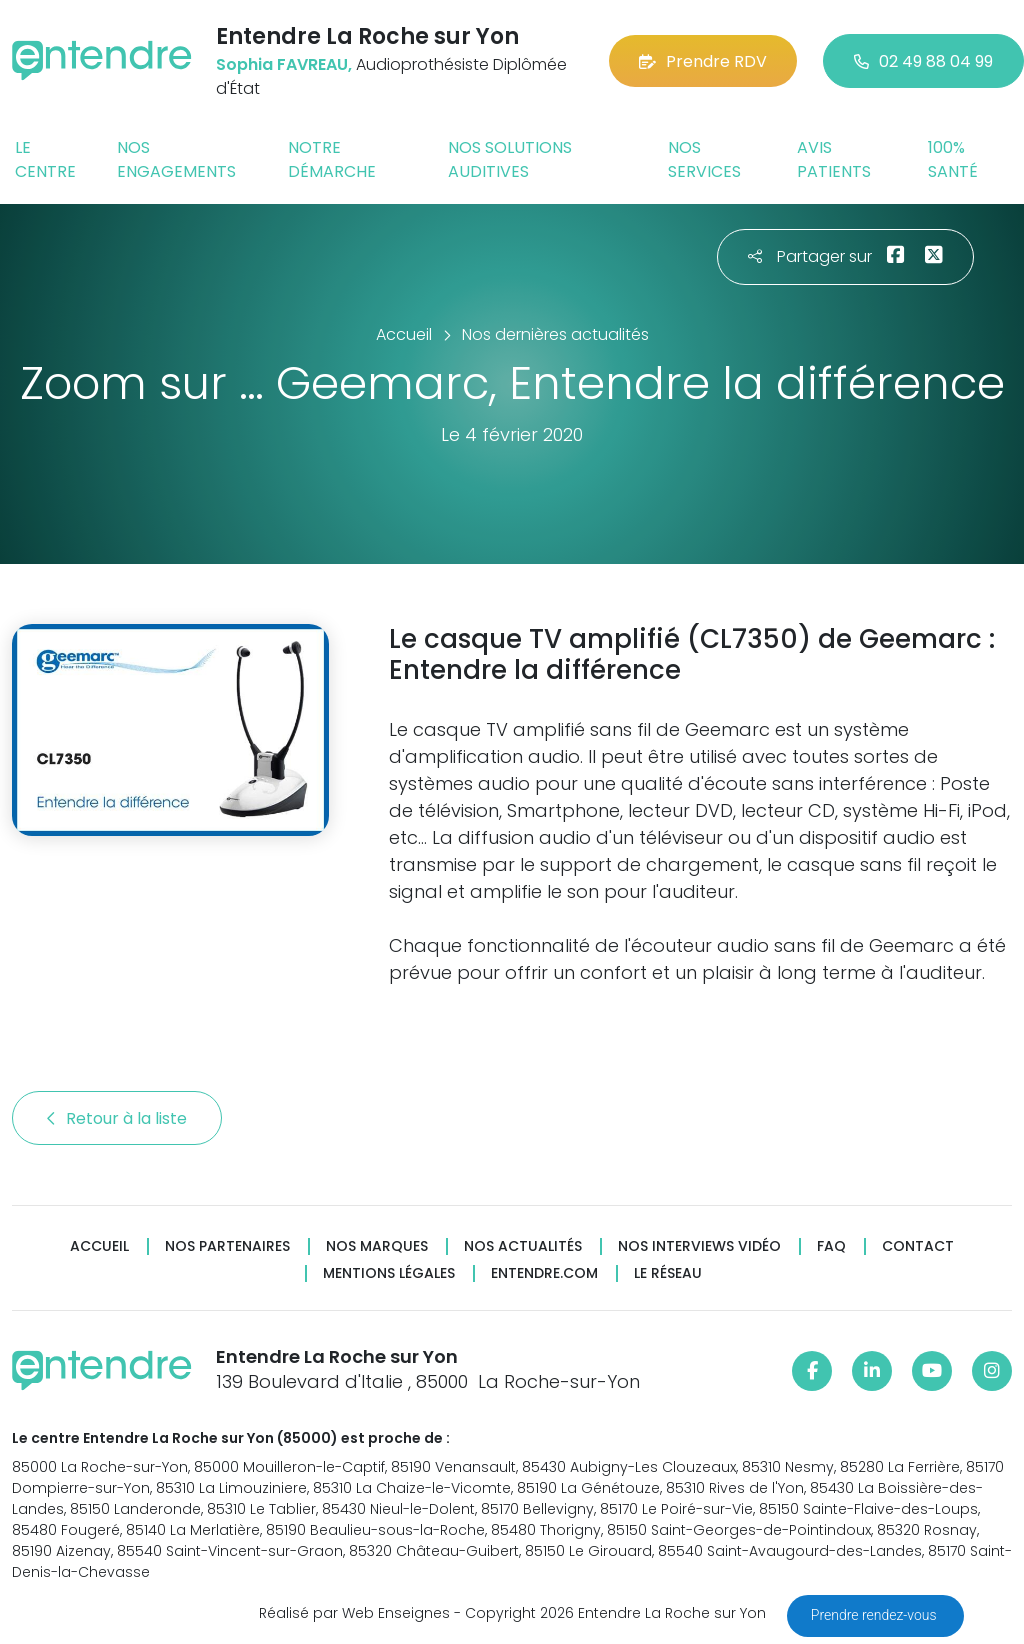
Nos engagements (176, 159)
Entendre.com (544, 1273)
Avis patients (834, 159)
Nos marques (377, 1246)
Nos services (704, 159)
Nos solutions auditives (510, 159)
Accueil (99, 1246)
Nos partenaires (227, 1246)
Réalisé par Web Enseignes (354, 1613)
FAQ (831, 1246)
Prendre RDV (703, 61)
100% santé (953, 159)
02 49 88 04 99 (923, 61)
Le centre (45, 159)
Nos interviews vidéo (699, 1246)
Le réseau (668, 1273)
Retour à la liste (117, 1118)
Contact (918, 1246)
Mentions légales (389, 1273)
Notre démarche (332, 159)
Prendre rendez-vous (875, 1615)
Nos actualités (523, 1246)
